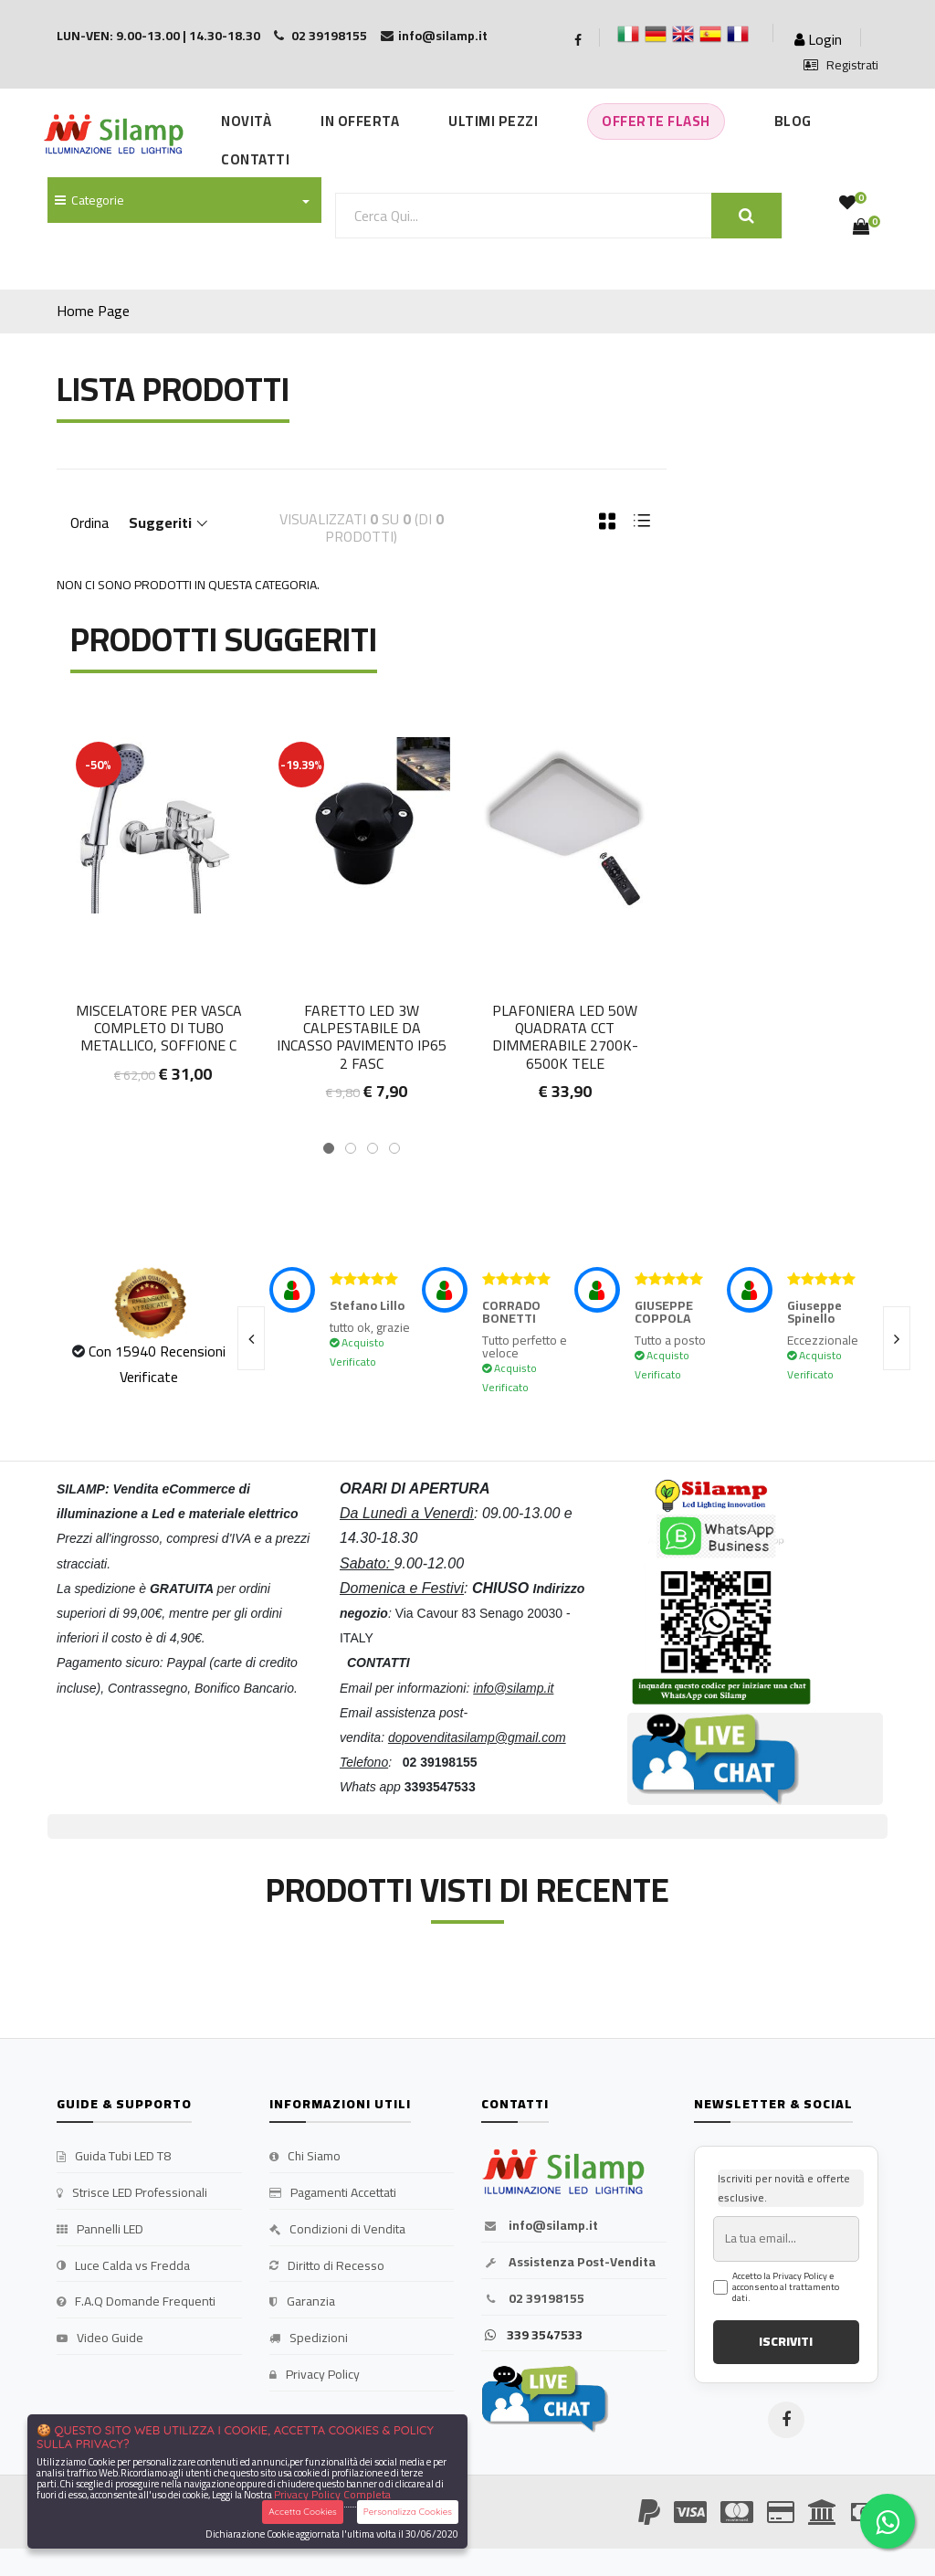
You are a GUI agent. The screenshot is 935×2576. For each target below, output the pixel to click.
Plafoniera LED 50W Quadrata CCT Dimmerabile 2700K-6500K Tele (565, 1037)
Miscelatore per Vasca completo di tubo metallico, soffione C (159, 1028)
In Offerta (359, 121)
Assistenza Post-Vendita (568, 2263)
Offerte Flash (656, 121)
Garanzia (302, 2302)
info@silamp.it (539, 2226)
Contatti (255, 159)
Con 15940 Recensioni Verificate (157, 1363)
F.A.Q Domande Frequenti (136, 2302)
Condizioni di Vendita (337, 2230)
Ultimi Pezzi (493, 121)
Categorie (89, 200)
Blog (793, 121)
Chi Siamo (305, 2157)
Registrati (841, 66)
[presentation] (251, 1338)
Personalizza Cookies (407, 2512)
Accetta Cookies (302, 2512)
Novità (246, 121)
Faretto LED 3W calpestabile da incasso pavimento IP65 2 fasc (361, 1037)
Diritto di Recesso (326, 2266)
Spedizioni (308, 2338)
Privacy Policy (314, 2375)
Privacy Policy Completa (332, 2494)
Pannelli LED (100, 2230)
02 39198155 (532, 2299)
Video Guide (100, 2338)
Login (818, 39)
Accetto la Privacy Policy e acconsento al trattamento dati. (785, 2287)
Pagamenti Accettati (332, 2193)
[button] (328, 1148)
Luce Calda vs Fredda (123, 2266)
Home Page (93, 310)
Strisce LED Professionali (132, 2193)
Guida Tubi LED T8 (114, 2157)
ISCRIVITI (786, 2341)
